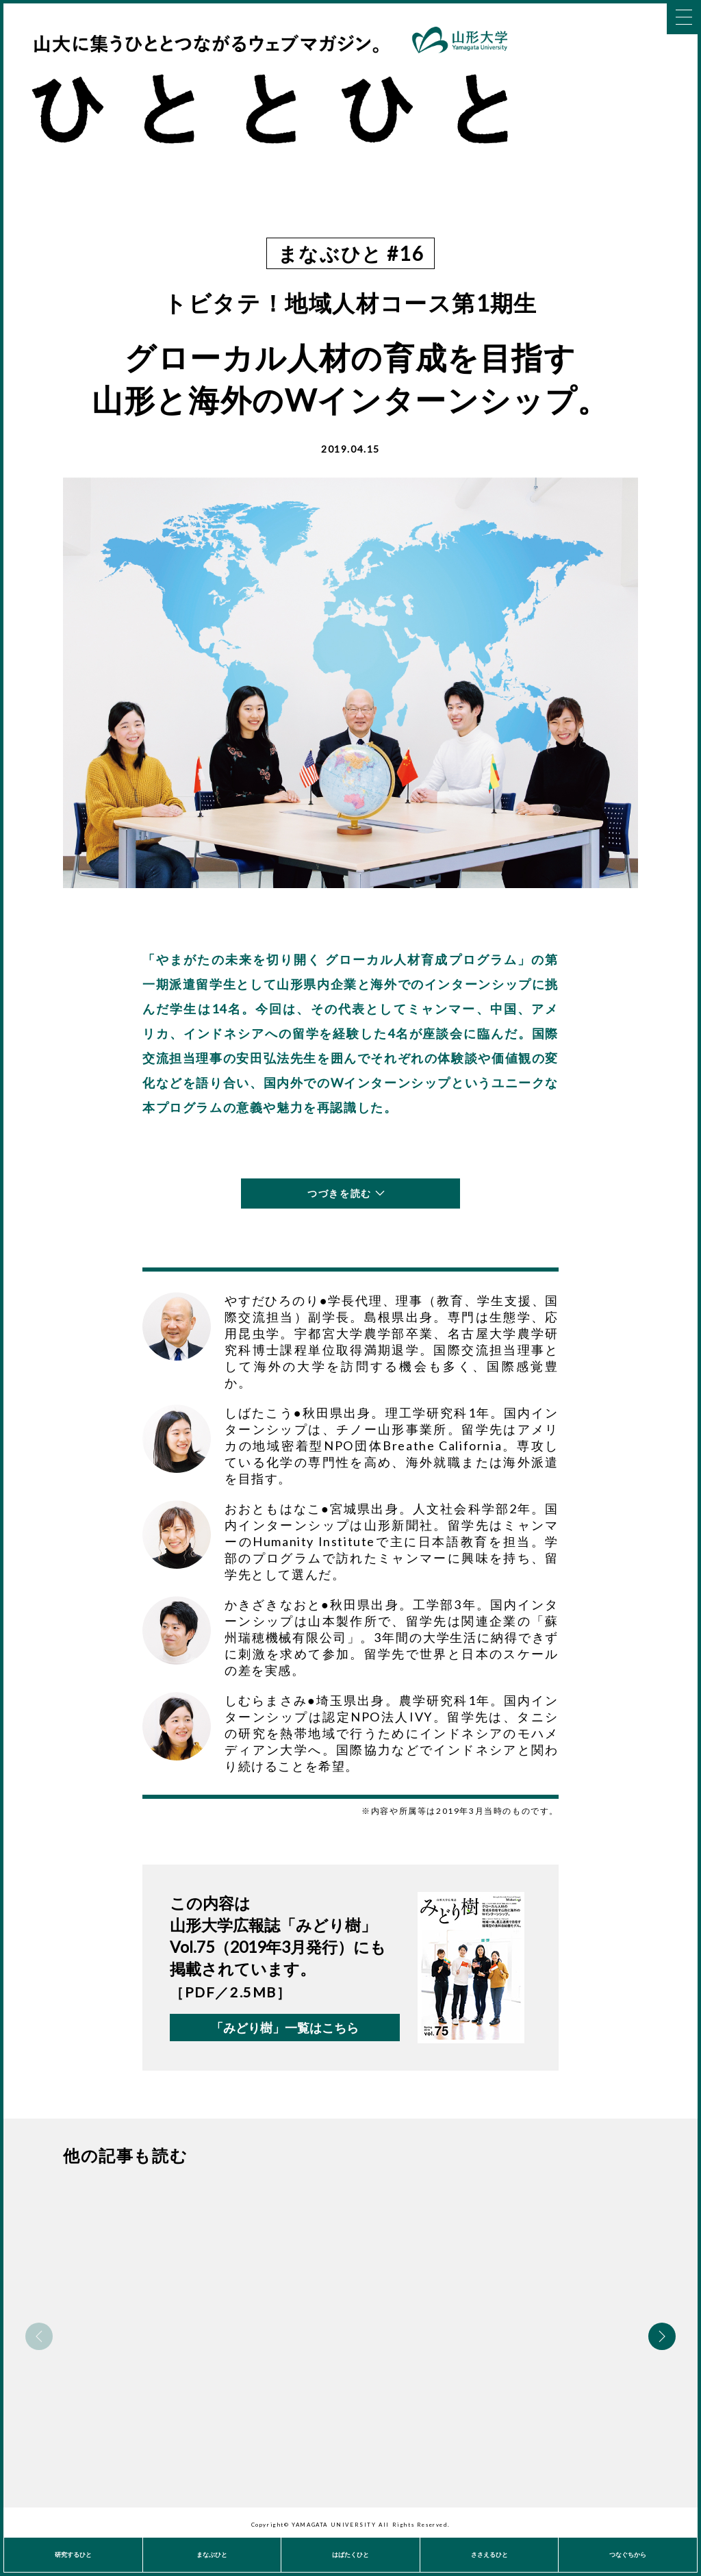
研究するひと (73, 2554)
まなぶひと (211, 2554)
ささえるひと (489, 2554)
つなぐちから (627, 2554)
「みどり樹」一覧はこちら (285, 2027)
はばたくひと (350, 2554)
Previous (39, 2336)
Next (662, 2336)
